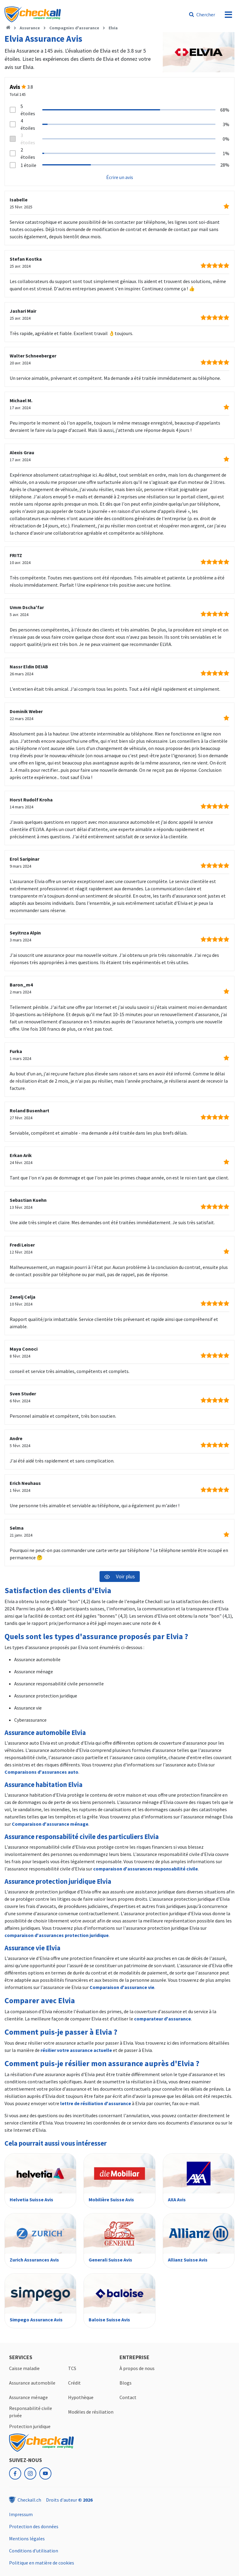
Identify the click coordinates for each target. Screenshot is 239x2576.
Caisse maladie (24, 2368)
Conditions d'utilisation (33, 2551)
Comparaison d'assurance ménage (50, 1824)
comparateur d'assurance (162, 2019)
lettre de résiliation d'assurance (95, 2103)
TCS (72, 2368)
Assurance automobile (32, 2383)
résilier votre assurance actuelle (76, 2050)
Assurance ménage (28, 2397)
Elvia (113, 28)
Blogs (126, 2383)
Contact (128, 2397)
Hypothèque (80, 2397)
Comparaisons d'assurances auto (41, 1772)
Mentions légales (27, 2538)
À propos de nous (137, 2368)
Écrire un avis (119, 177)
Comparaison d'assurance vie (122, 1987)
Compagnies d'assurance (74, 28)
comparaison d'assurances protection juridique (57, 1935)
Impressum (21, 2514)
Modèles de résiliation (90, 2412)
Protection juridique (30, 2426)
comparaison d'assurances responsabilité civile (145, 1869)
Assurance (30, 28)
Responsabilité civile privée (30, 2411)
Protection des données (33, 2526)
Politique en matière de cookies (41, 2563)
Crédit (74, 2383)
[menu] (228, 14)
